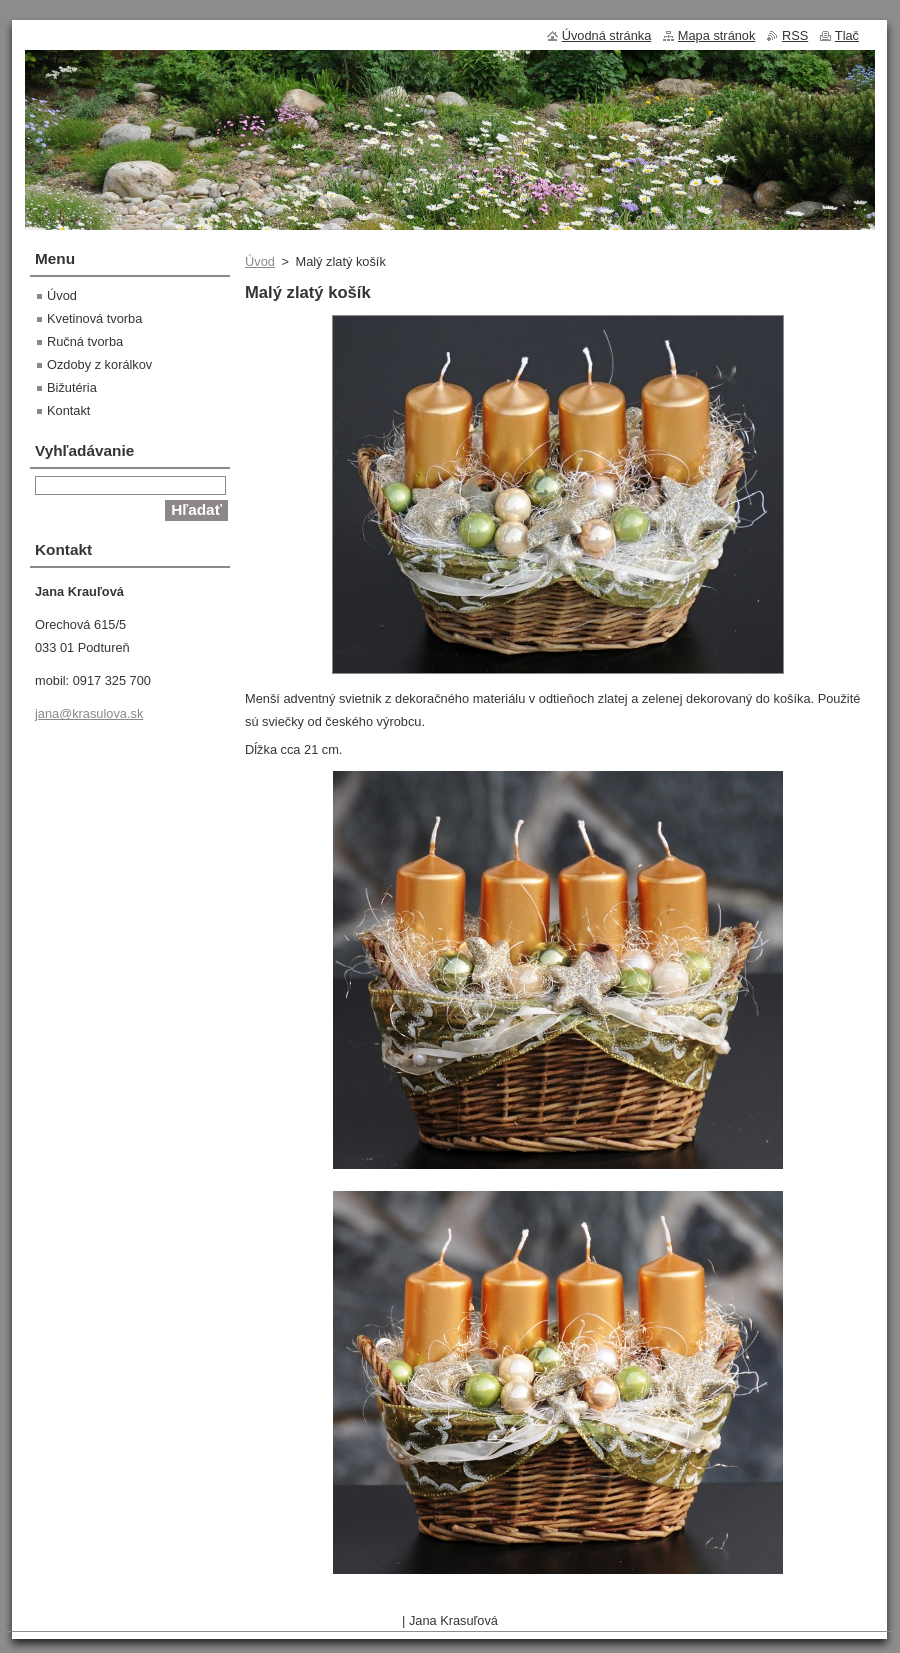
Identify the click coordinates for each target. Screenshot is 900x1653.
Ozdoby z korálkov (99, 364)
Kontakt (68, 410)
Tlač (847, 35)
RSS (795, 35)
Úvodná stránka (607, 35)
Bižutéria (72, 387)
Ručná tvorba (85, 341)
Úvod (260, 261)
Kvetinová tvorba (94, 318)
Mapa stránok (717, 35)
